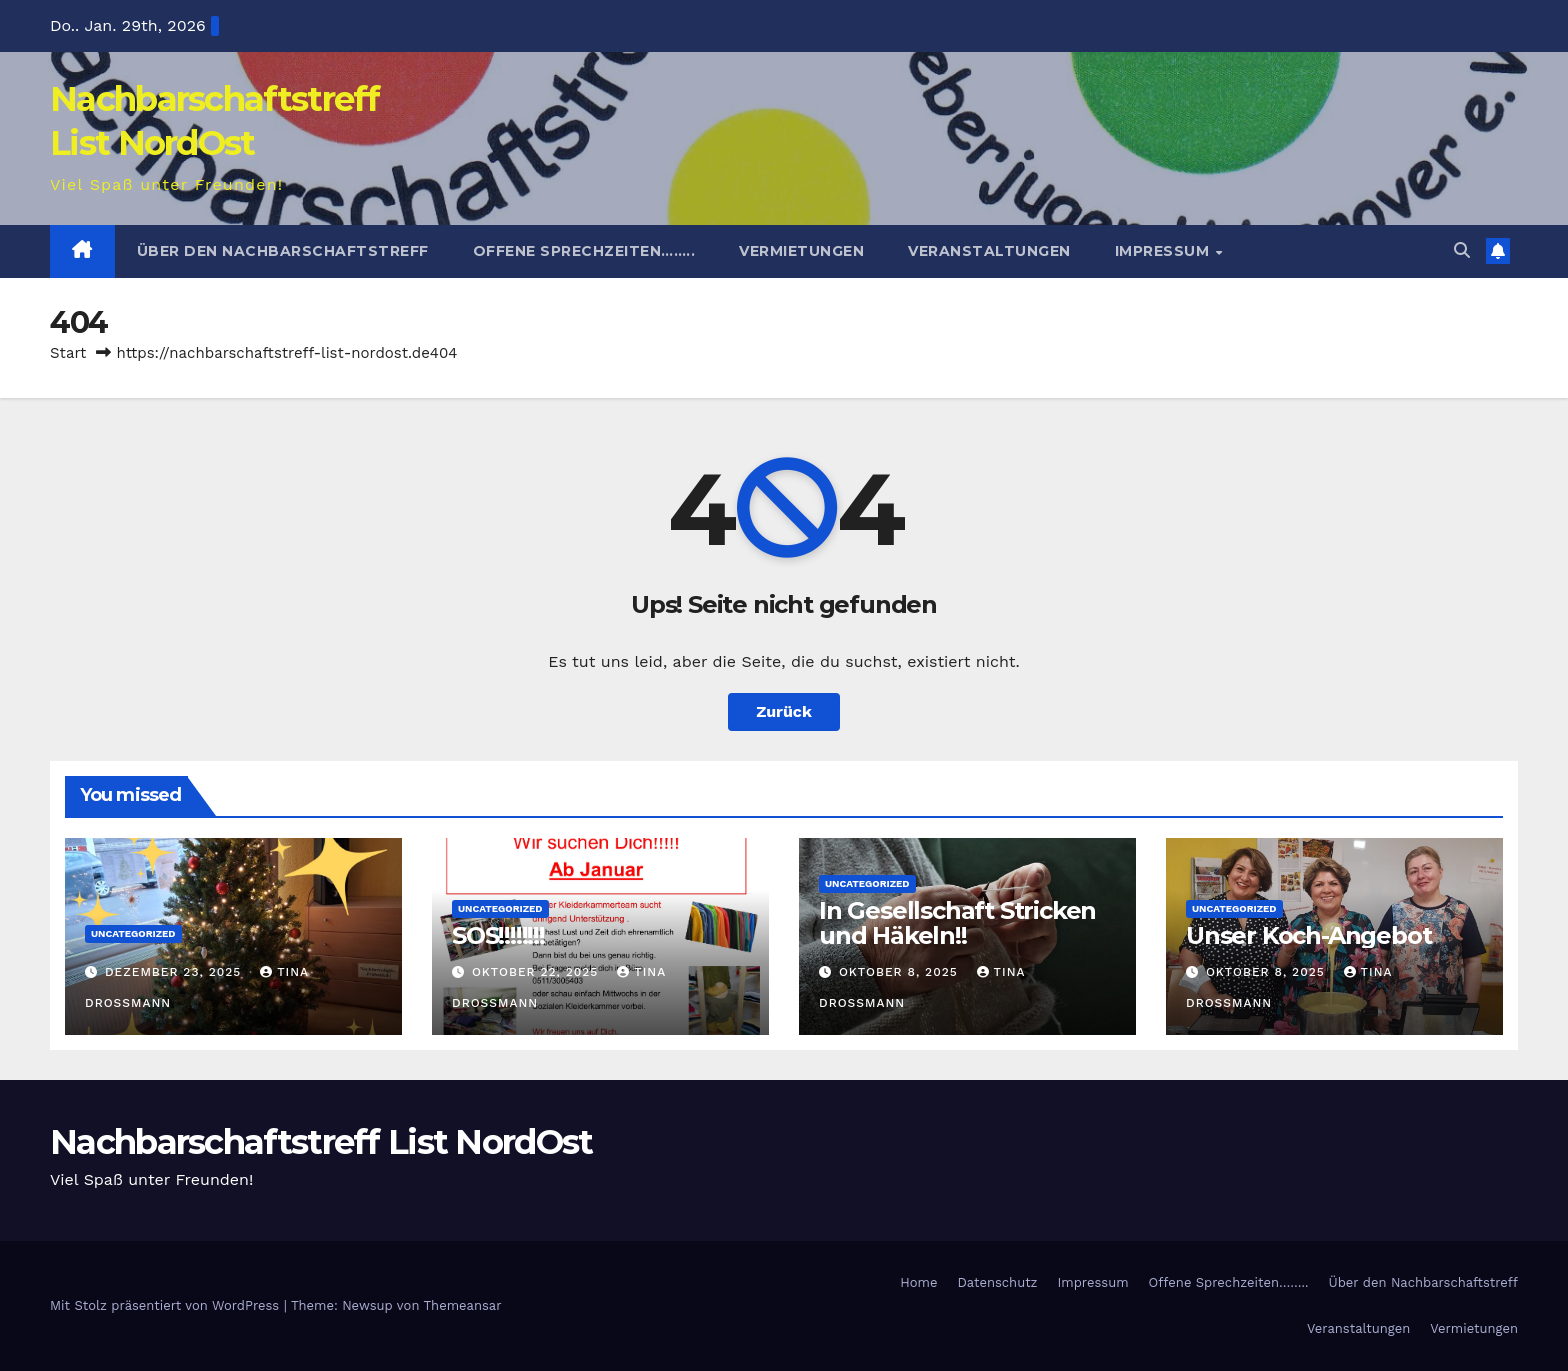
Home (918, 1282)
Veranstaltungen (989, 251)
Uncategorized (133, 933)
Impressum (1164, 251)
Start (68, 353)
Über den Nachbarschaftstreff (283, 251)
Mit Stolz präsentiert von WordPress (167, 1305)
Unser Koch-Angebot (1308, 935)
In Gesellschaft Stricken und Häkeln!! (957, 923)
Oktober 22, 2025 (537, 972)
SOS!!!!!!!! (498, 935)
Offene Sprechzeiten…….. (584, 251)
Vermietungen (801, 251)
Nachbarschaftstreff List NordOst (321, 1142)
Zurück (784, 711)
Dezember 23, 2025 (175, 972)
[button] (1462, 250)
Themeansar (463, 1305)
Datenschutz (997, 1282)
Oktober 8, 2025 (901, 972)
